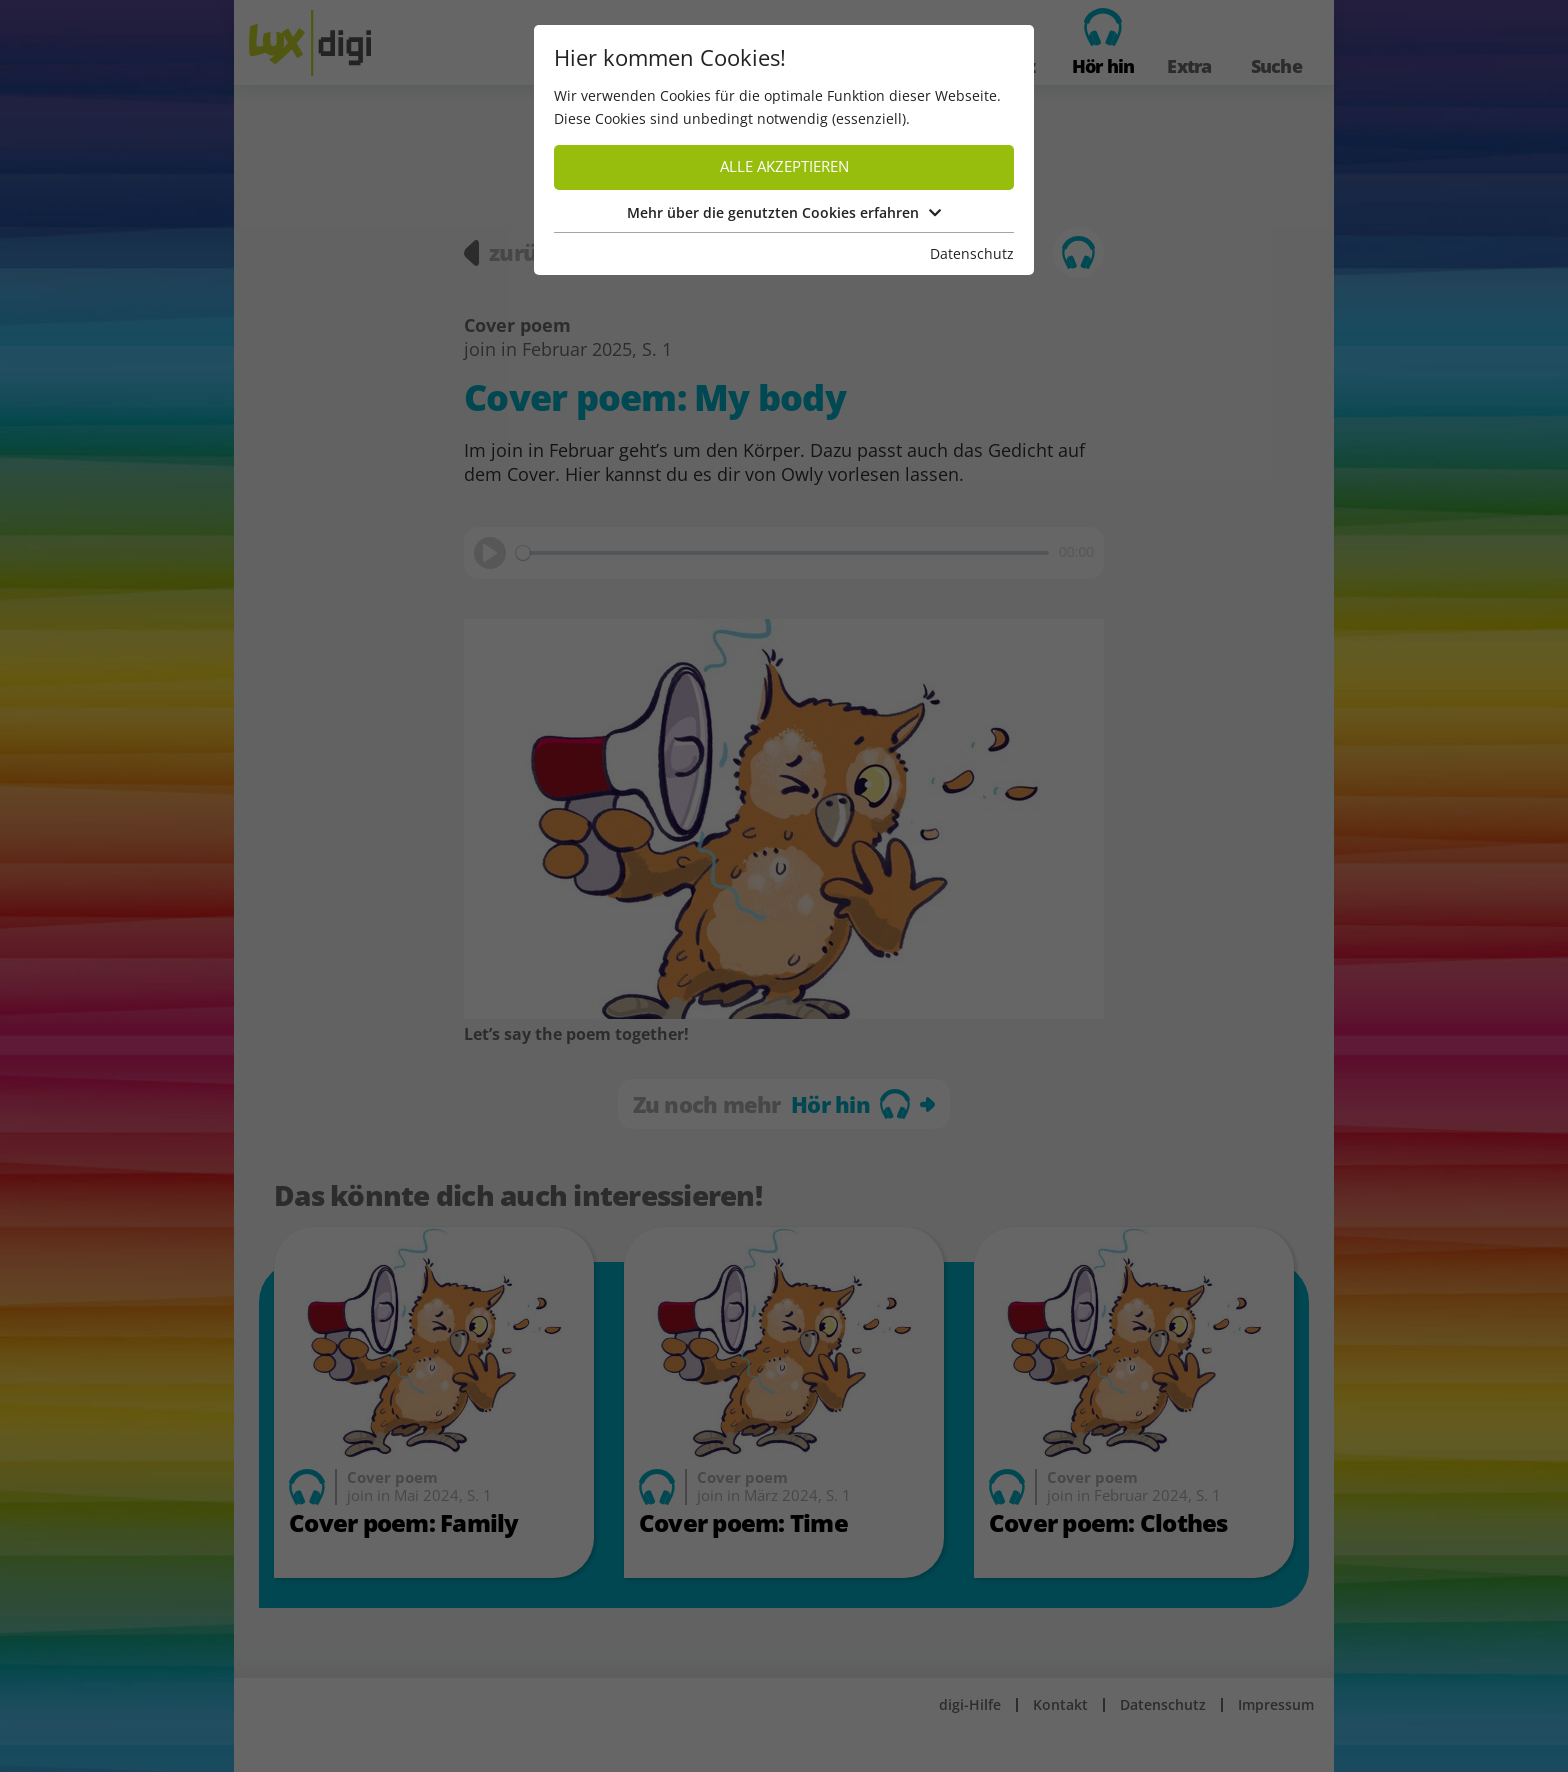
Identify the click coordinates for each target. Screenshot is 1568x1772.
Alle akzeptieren (784, 166)
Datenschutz (972, 253)
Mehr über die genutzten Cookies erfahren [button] (784, 212)
